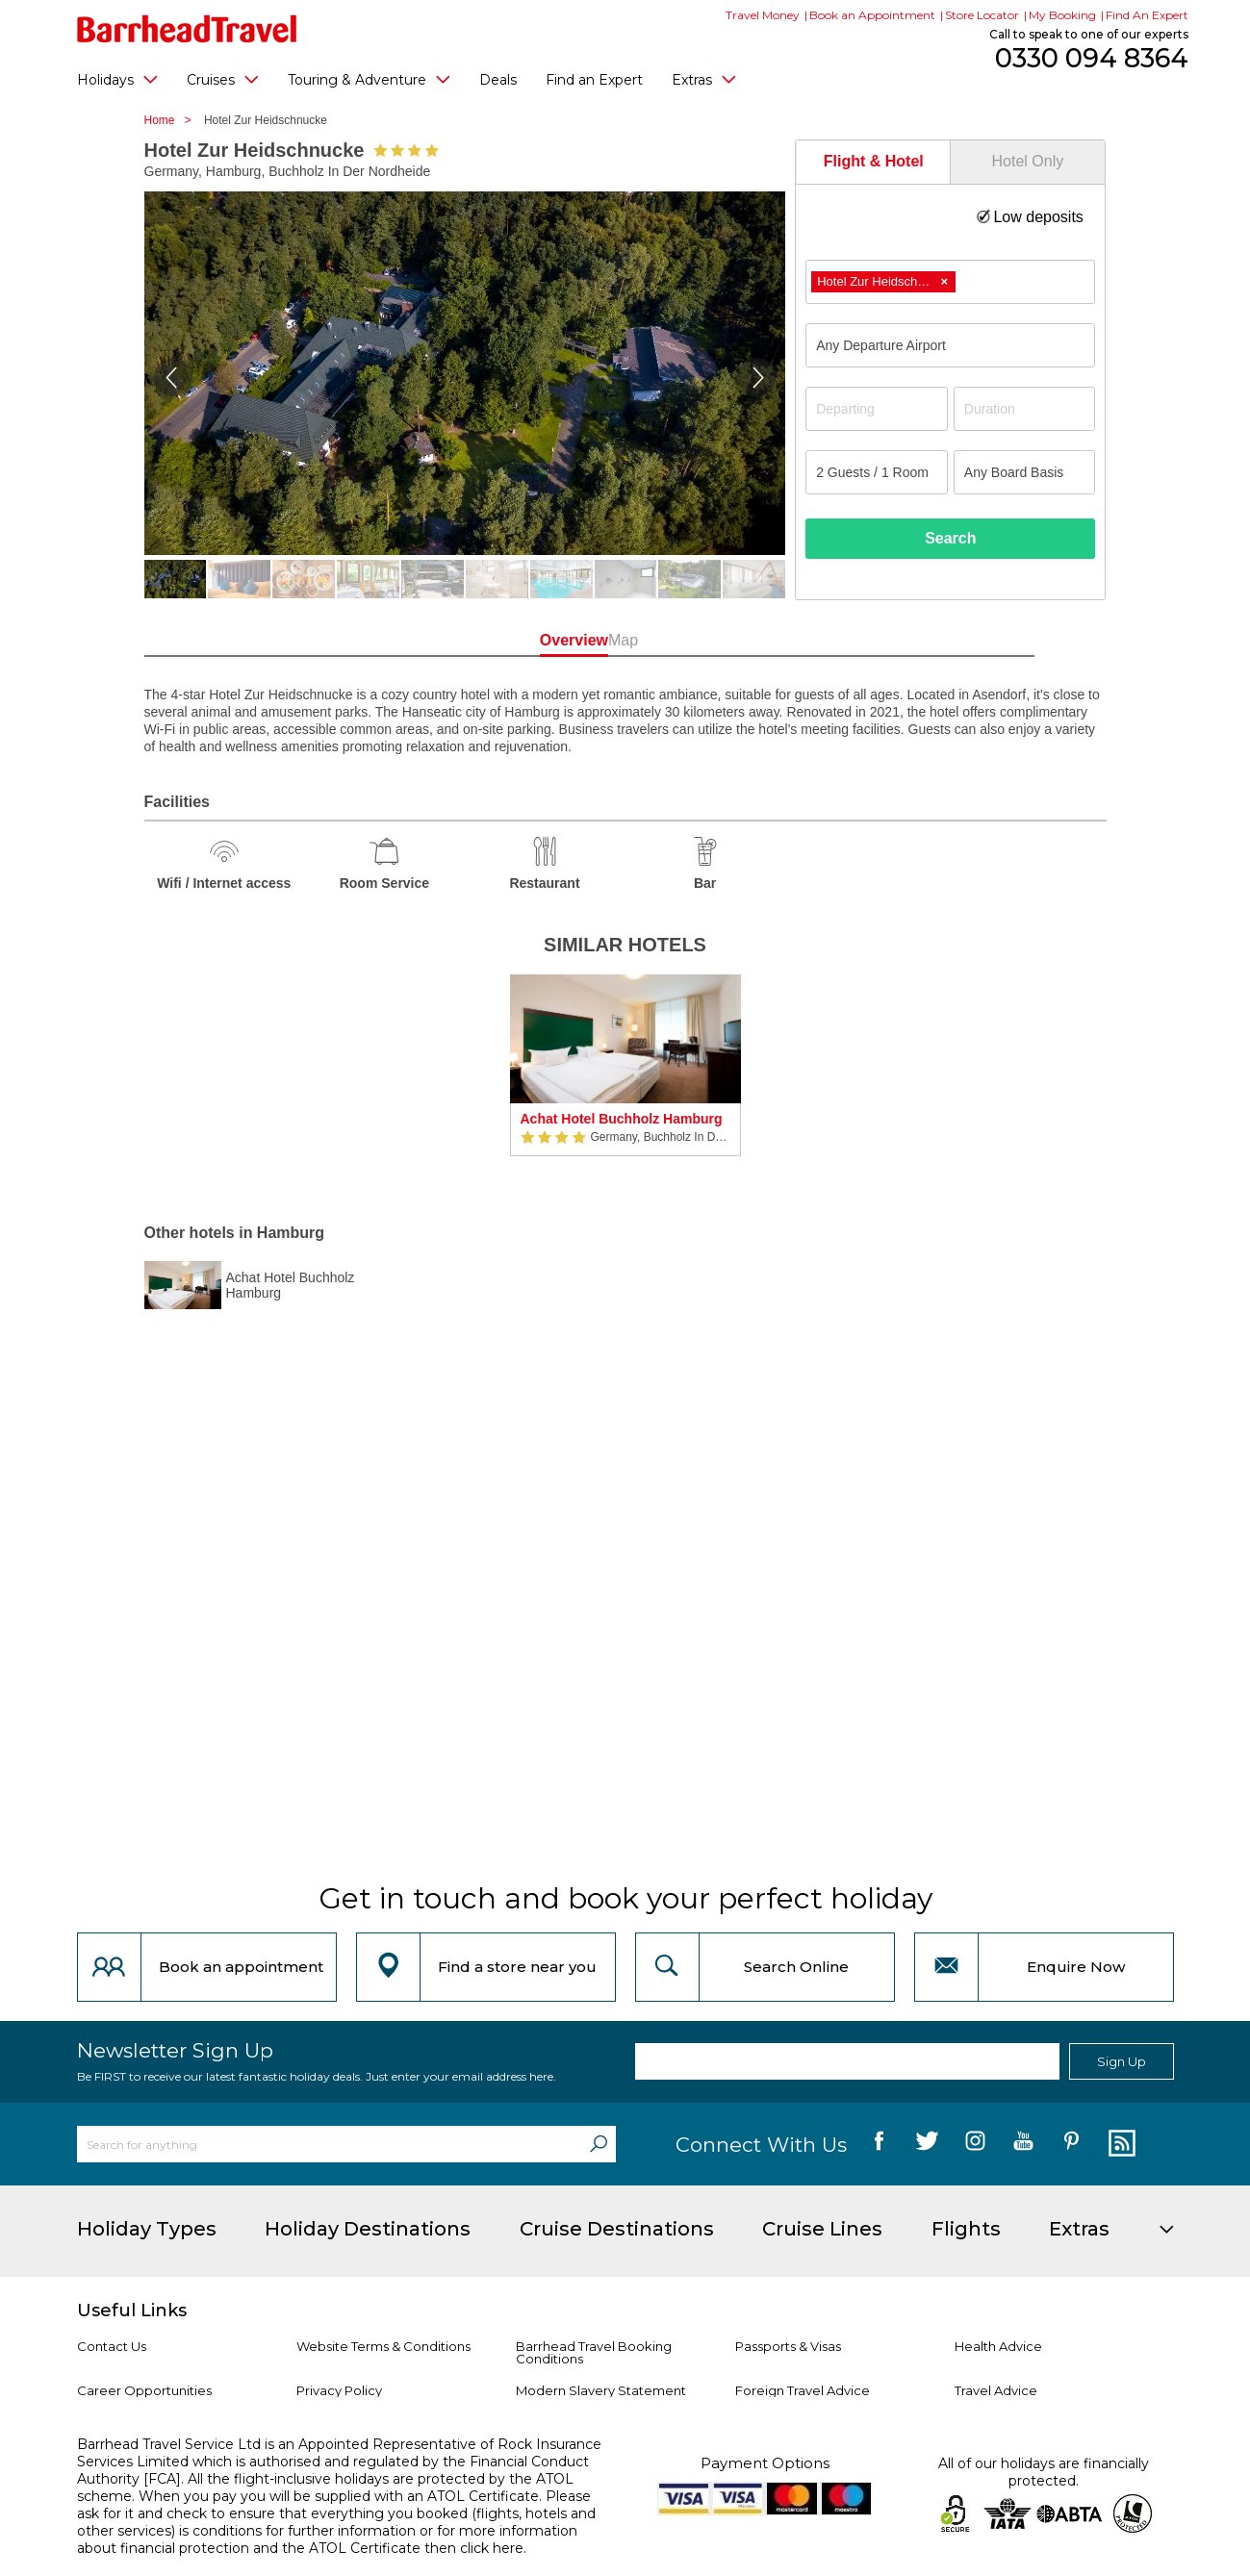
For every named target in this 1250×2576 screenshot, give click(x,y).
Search (950, 538)
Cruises (223, 78)
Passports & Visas (788, 2346)
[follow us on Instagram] (975, 2144)
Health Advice (998, 2346)
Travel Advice (996, 2390)
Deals (498, 79)
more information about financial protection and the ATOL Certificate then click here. (327, 2539)
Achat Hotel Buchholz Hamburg (622, 1118)
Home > (172, 120)
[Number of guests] (876, 472)
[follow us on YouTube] (1023, 2144)
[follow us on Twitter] (927, 2144)
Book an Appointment (872, 15)
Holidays (117, 78)
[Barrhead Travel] (187, 28)
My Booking (1062, 15)
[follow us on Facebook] (879, 2144)
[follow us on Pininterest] (1071, 2144)
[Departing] (876, 409)
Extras (704, 78)
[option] (625, 1075)
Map (712, 640)
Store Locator (982, 15)
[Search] (598, 2144)
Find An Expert (1147, 15)
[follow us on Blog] (1119, 2144)
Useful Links (132, 2310)
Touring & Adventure (369, 78)
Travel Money (763, 15)
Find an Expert (594, 79)
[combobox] (950, 282)
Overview (538, 640)
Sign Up (1121, 2061)
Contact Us (111, 2346)
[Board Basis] (1025, 472)
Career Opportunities (144, 2390)
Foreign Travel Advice (802, 2390)
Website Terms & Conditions (383, 2346)
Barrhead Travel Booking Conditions (594, 2352)
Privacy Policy (339, 2390)
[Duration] (1025, 409)
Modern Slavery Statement (601, 2390)
